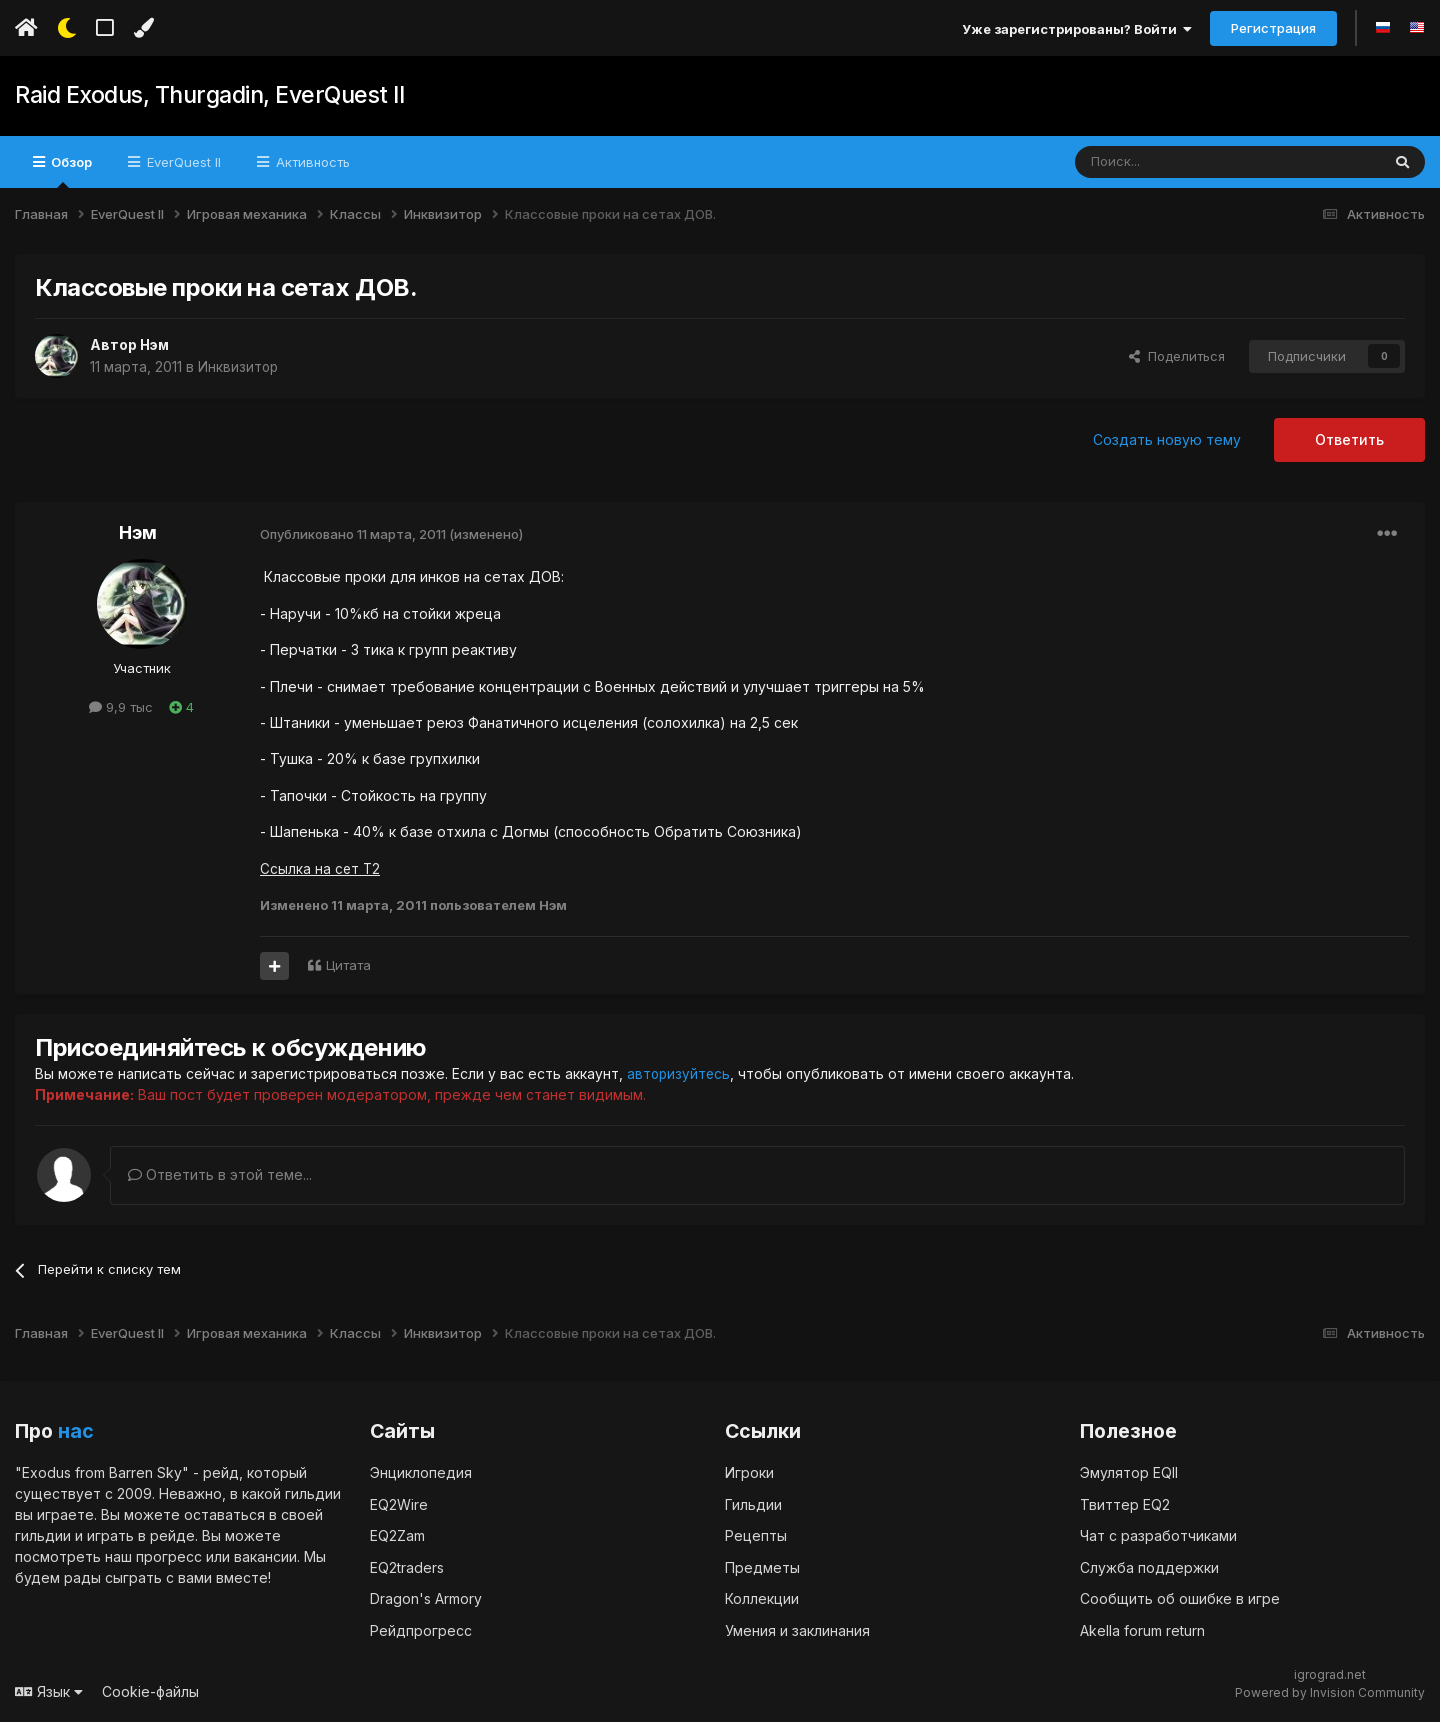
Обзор (70, 171)
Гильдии (753, 1503)
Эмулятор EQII (1129, 1472)
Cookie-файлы (150, 1691)
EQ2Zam (397, 1535)
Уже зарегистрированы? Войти (1077, 29)
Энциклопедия (421, 1472)
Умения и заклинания (797, 1629)
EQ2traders (407, 1566)
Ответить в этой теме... (220, 1174)
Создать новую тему (1167, 439)
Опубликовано (353, 534)
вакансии (265, 1556)
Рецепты (756, 1535)
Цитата (348, 965)
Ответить (1349, 439)
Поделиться (1177, 356)
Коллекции (762, 1598)
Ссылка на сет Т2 (321, 868)
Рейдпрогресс (421, 1629)
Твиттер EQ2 (1125, 1503)
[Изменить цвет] (143, 28)
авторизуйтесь (680, 1073)
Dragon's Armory (426, 1598)
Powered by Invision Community (1330, 1692)
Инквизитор (239, 366)
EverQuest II (182, 162)
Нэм (156, 344)
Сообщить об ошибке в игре (1180, 1598)
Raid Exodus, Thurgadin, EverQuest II (204, 96)
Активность (311, 162)
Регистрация (1273, 28)
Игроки (749, 1472)
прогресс (169, 1556)
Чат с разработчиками (1158, 1535)
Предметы (762, 1566)
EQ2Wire (399, 1503)
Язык (49, 1691)
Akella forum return (1142, 1629)
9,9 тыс (121, 707)
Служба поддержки (1149, 1566)
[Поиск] (1181, 162)
